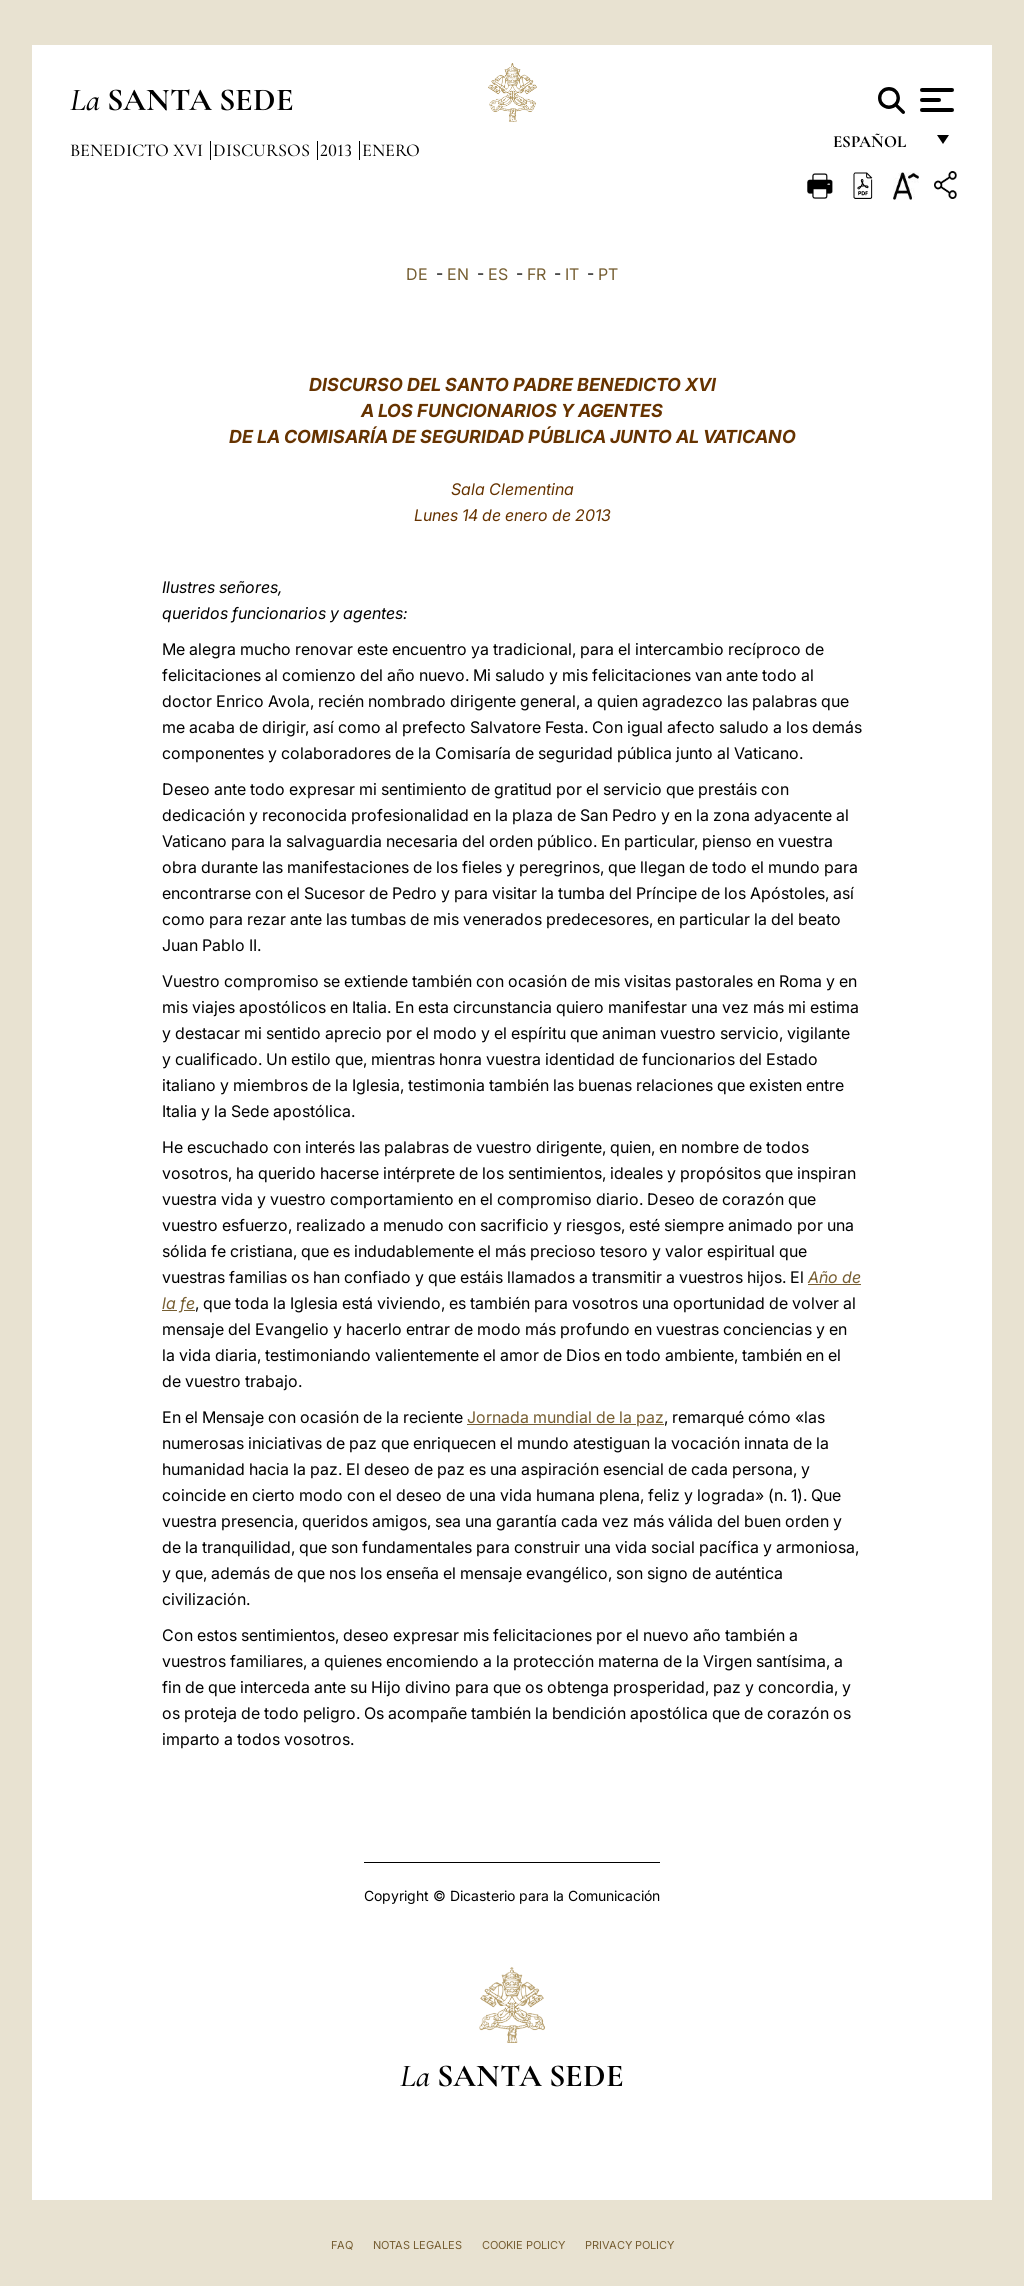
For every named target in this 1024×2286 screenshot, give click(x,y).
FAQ (342, 2245)
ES (498, 274)
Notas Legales (417, 2245)
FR (536, 274)
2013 (338, 150)
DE (417, 274)
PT (608, 274)
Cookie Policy (523, 2245)
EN (458, 274)
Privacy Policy (629, 2245)
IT (572, 274)
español (877, 147)
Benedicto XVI (138, 150)
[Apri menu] (934, 100)
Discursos (263, 150)
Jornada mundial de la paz (565, 1417)
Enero (391, 150)
